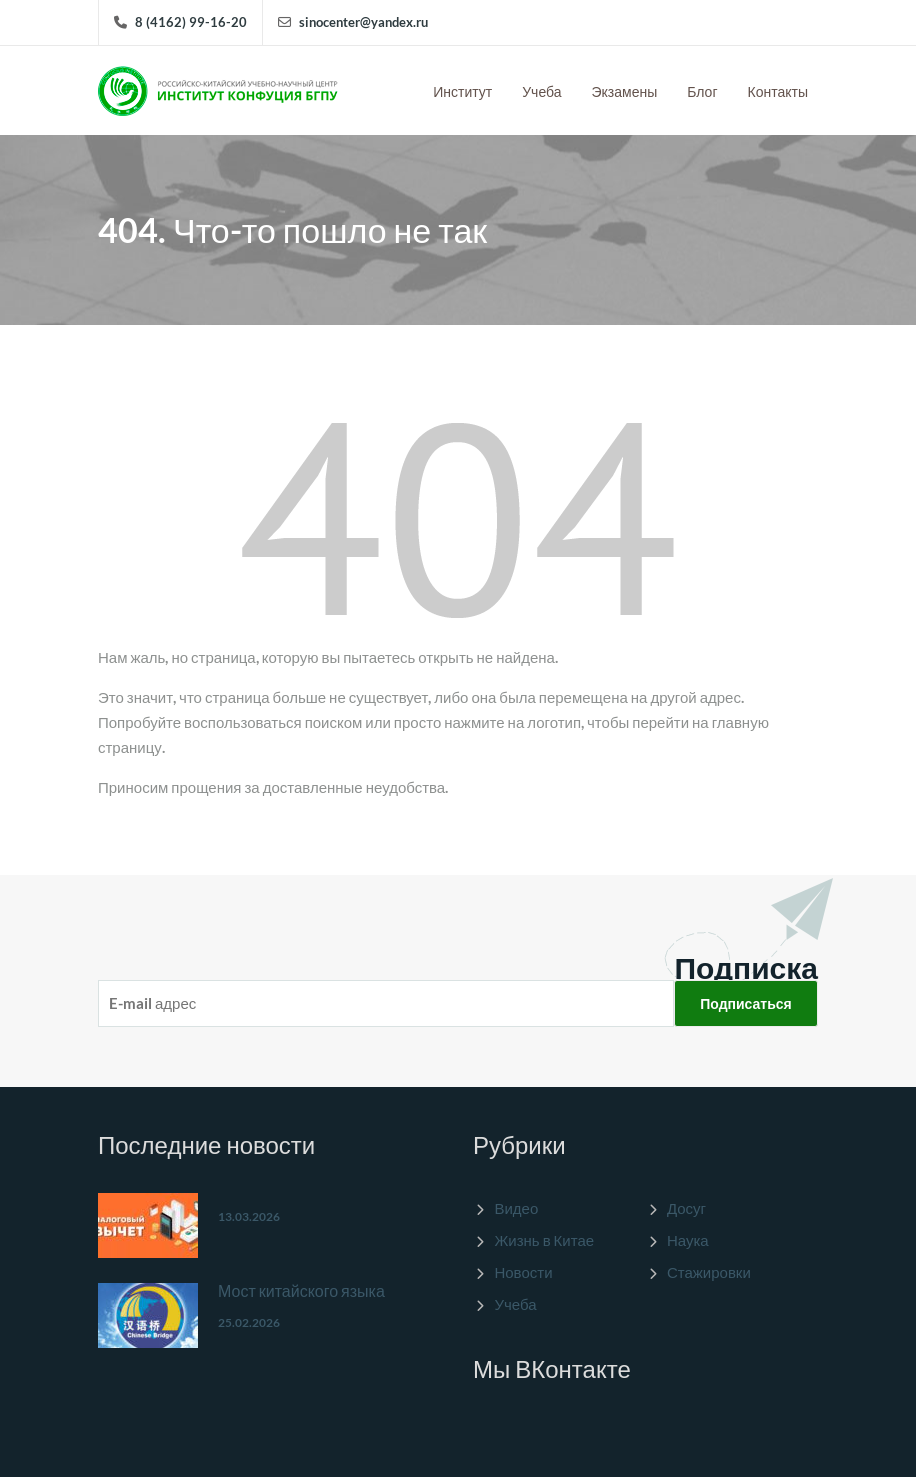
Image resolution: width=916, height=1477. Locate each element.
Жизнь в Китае (544, 1240)
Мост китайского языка (301, 1290)
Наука (688, 1240)
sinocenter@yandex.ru (363, 22)
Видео (516, 1208)
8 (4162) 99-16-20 (191, 22)
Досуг (686, 1208)
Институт (462, 91)
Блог (702, 91)
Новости (523, 1272)
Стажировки (709, 1272)
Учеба (541, 91)
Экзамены (625, 91)
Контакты (778, 91)
